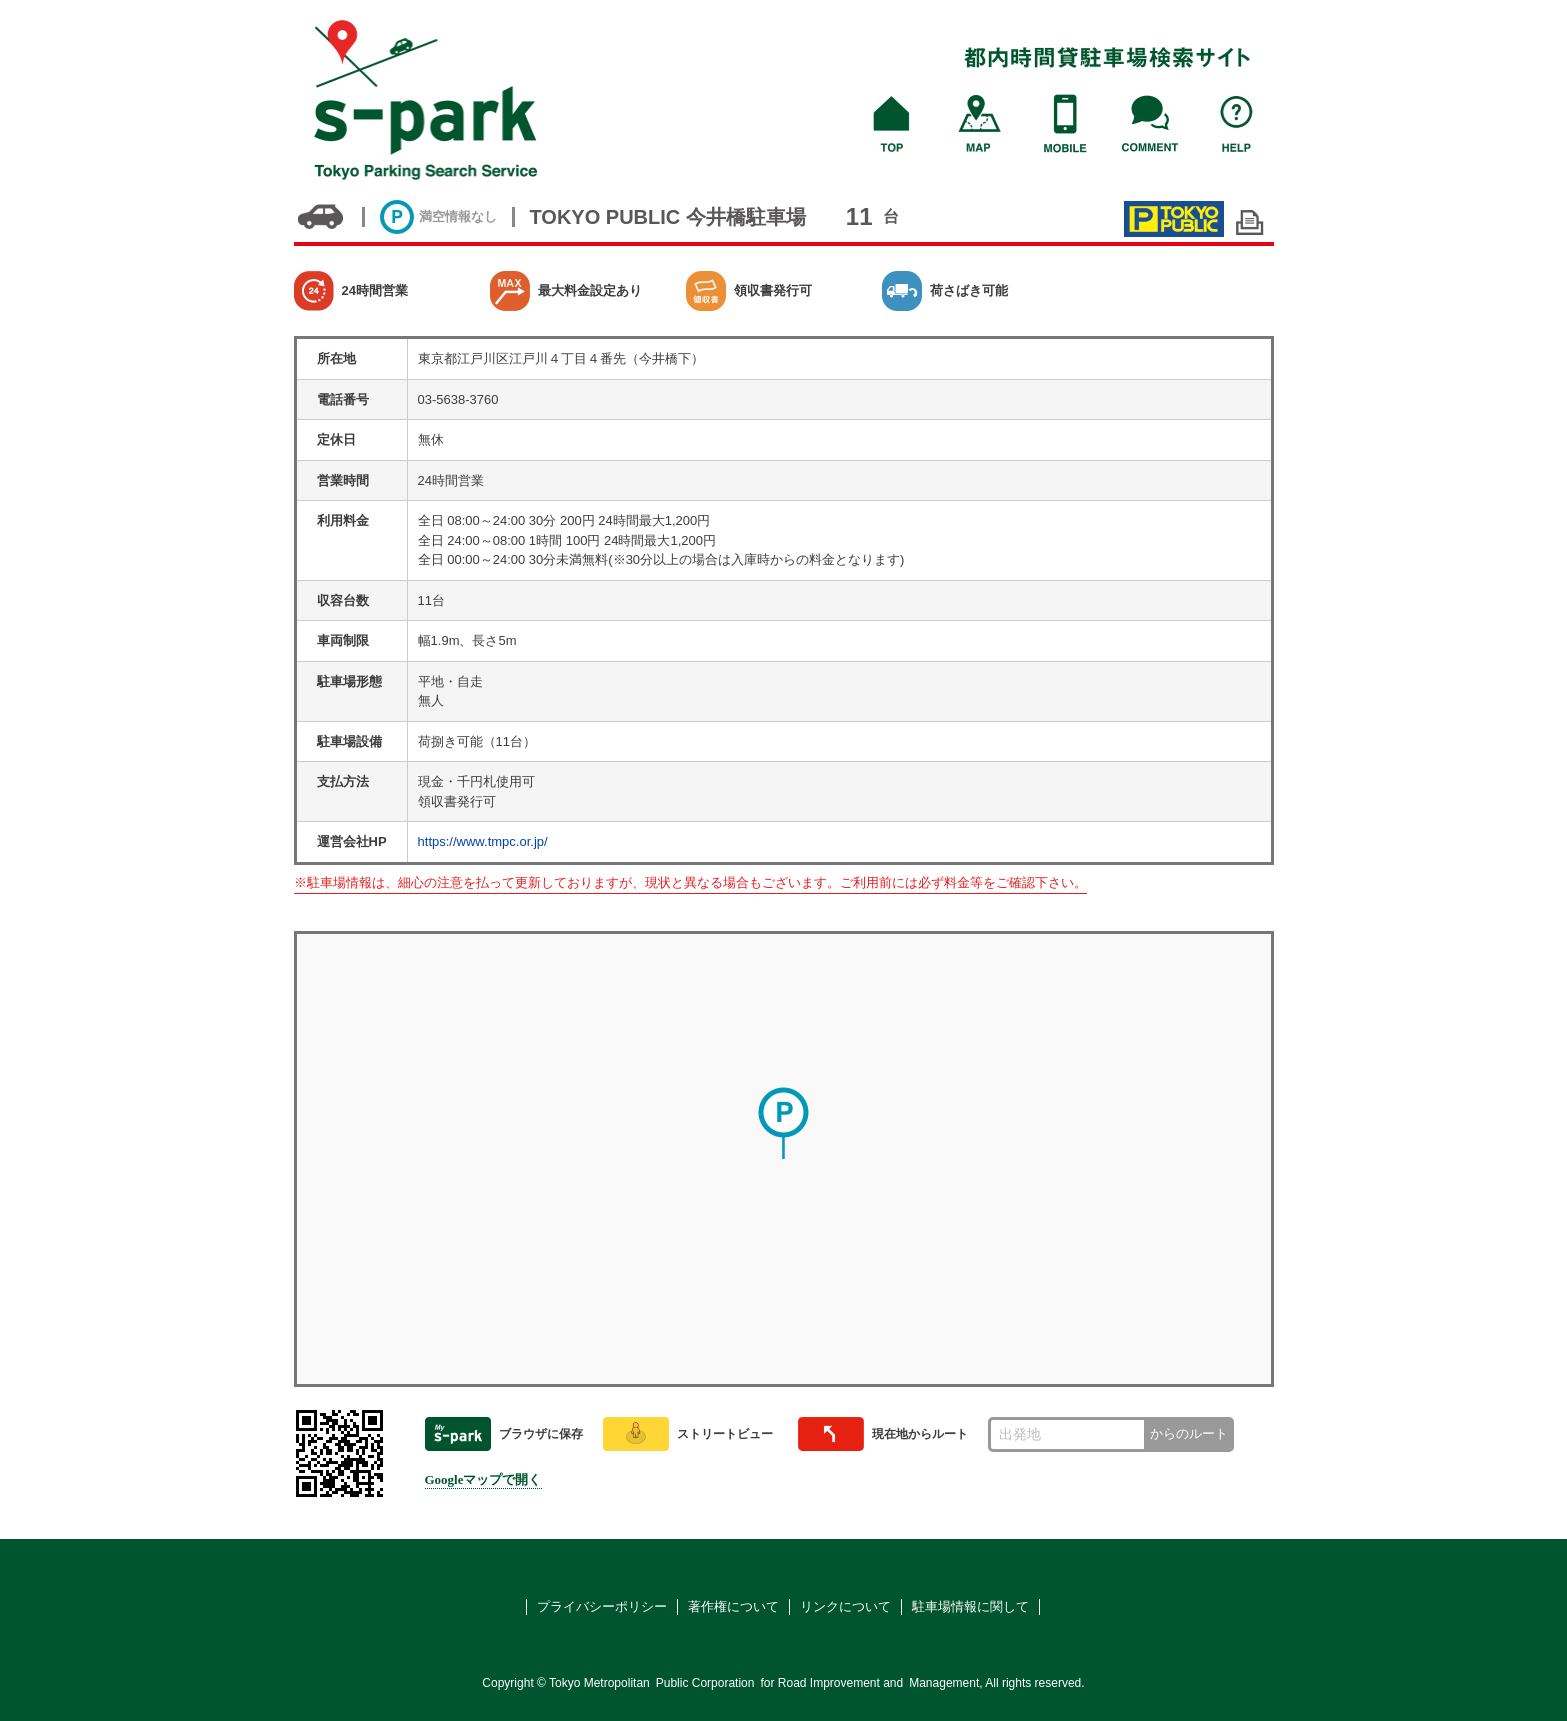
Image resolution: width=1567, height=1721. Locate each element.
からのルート (1189, 1433)
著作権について (733, 1606)
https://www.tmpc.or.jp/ (483, 841)
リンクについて (845, 1606)
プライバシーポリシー (602, 1606)
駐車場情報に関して (970, 1606)
